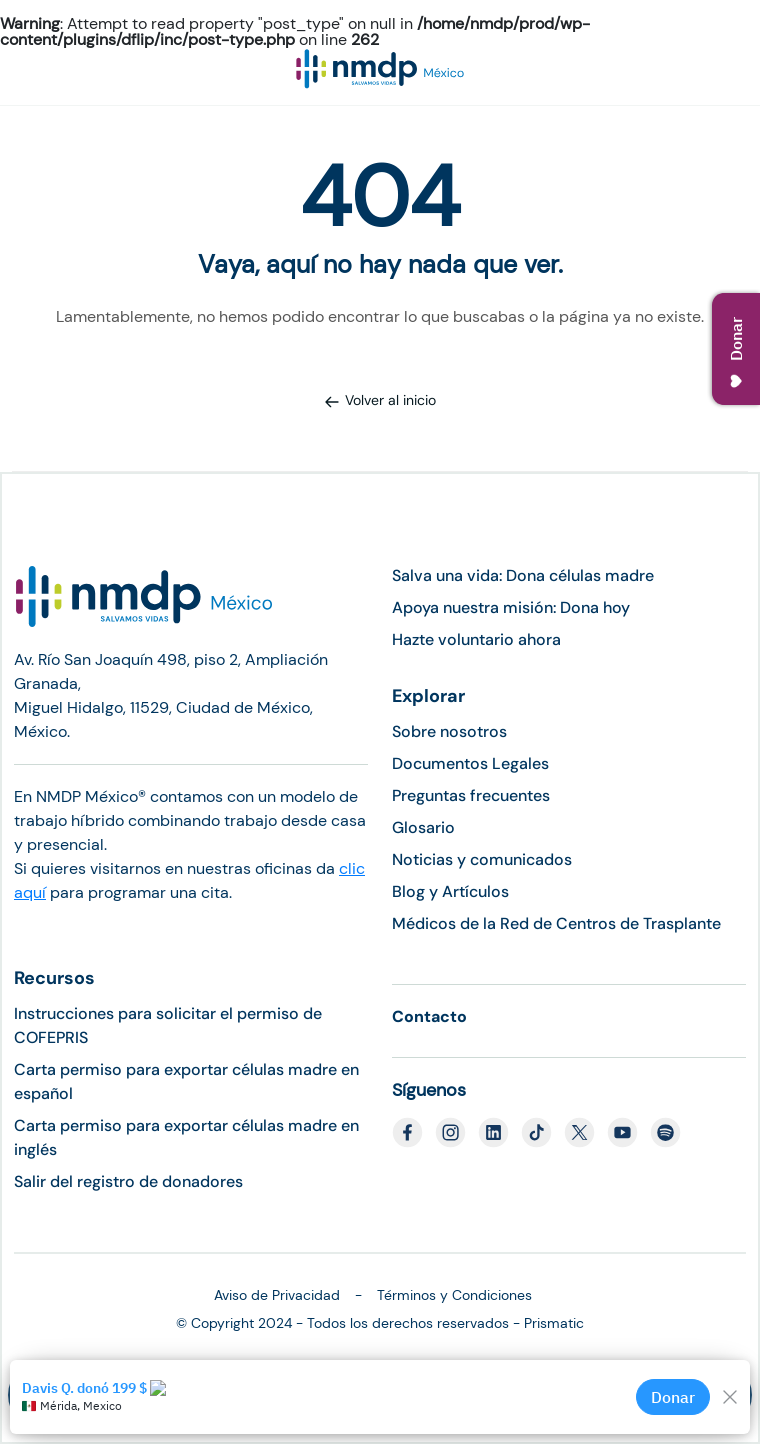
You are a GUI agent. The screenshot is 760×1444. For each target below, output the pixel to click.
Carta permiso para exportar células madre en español (186, 1081)
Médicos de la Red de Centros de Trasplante (556, 923)
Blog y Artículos (450, 891)
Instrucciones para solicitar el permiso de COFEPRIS (168, 1025)
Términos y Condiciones (454, 1295)
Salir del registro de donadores (128, 1181)
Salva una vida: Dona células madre (523, 575)
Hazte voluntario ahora (476, 639)
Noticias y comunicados (482, 859)
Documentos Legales (470, 763)
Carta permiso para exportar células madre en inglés (186, 1137)
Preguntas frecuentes (471, 795)
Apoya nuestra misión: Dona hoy (511, 607)
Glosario (423, 827)
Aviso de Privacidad (277, 1295)
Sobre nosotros (449, 731)
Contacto (429, 1016)
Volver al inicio (380, 400)
